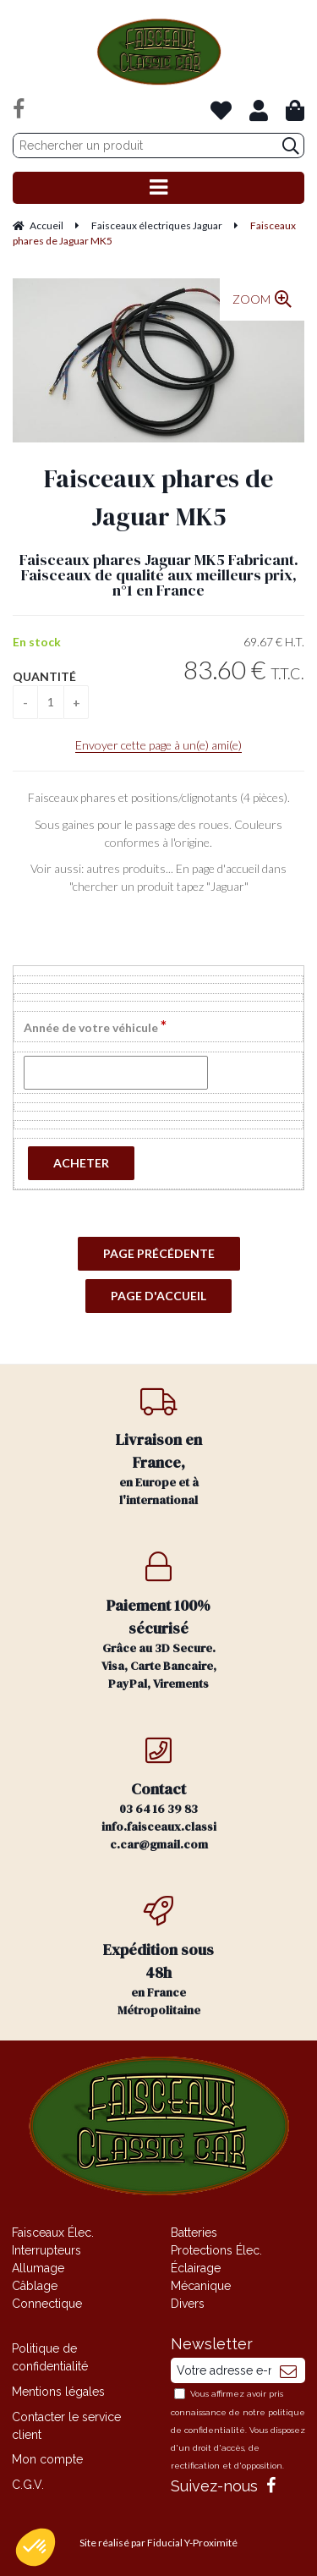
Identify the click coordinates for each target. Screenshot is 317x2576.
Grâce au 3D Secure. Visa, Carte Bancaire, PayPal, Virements (159, 1622)
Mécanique (201, 2286)
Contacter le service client (66, 2425)
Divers (188, 2303)
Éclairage (196, 2268)
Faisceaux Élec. (53, 2232)
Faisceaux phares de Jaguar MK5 (158, 497)
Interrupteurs (46, 2250)
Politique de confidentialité (50, 2357)
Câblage (34, 2286)
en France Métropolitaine (159, 1957)
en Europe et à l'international (159, 1447)
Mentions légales (58, 2391)
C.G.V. (28, 2484)
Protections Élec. (216, 2250)
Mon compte (47, 2459)
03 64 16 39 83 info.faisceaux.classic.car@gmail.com (159, 1794)
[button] (35, 2547)
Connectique (47, 2303)
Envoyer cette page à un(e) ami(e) (158, 745)
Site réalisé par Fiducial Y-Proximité (158, 2542)
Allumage (38, 2268)
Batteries (194, 2232)
